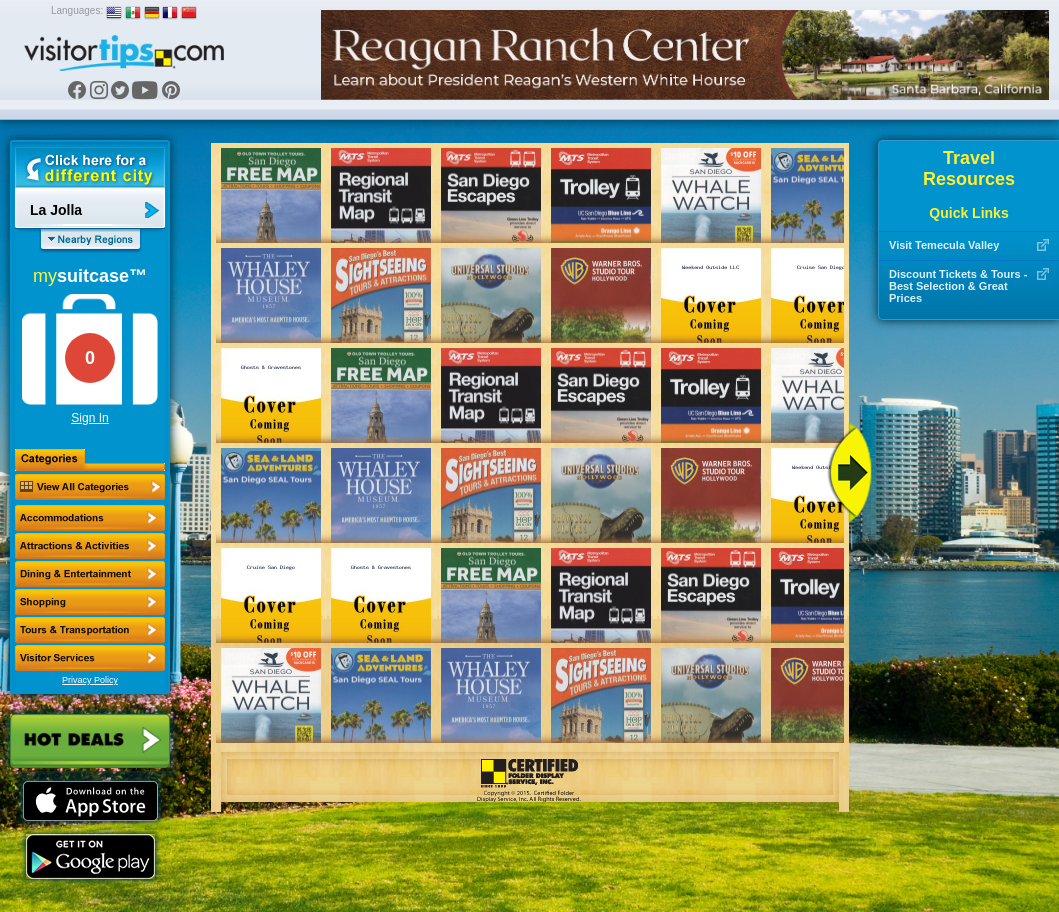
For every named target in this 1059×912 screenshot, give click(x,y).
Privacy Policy (90, 680)
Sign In (89, 418)
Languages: (77, 10)
